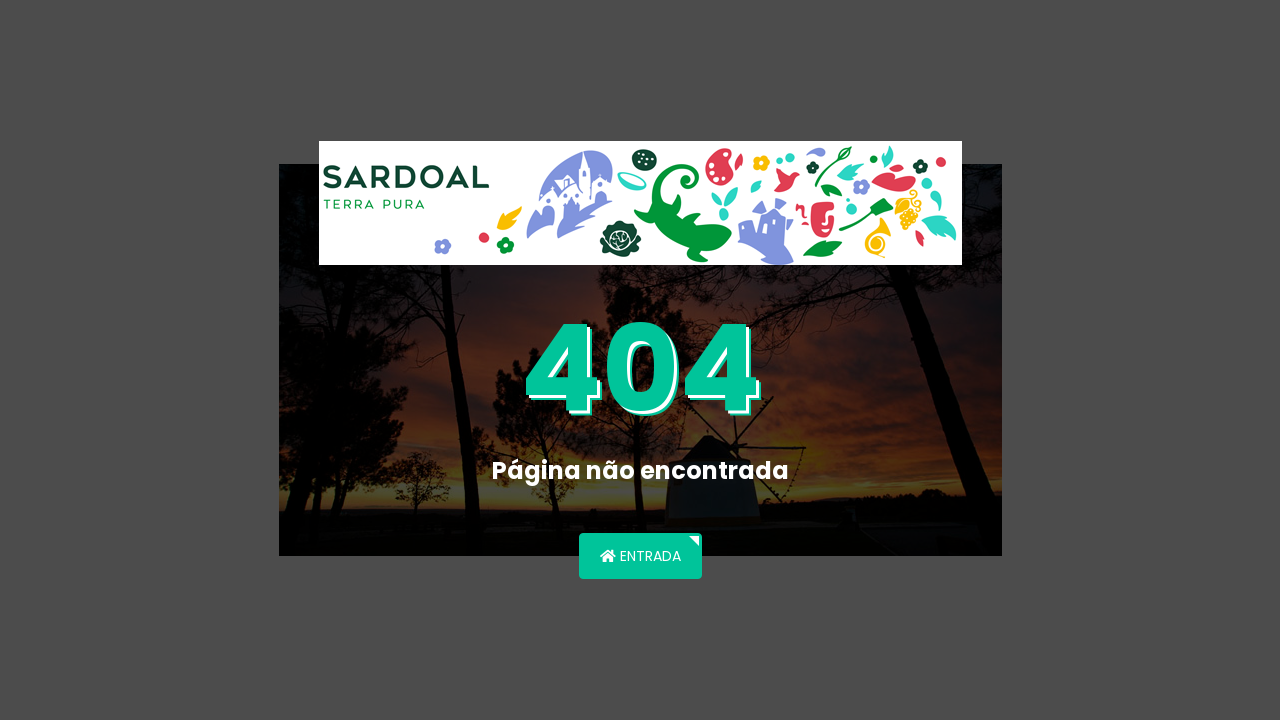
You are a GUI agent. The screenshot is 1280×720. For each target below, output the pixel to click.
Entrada (640, 556)
